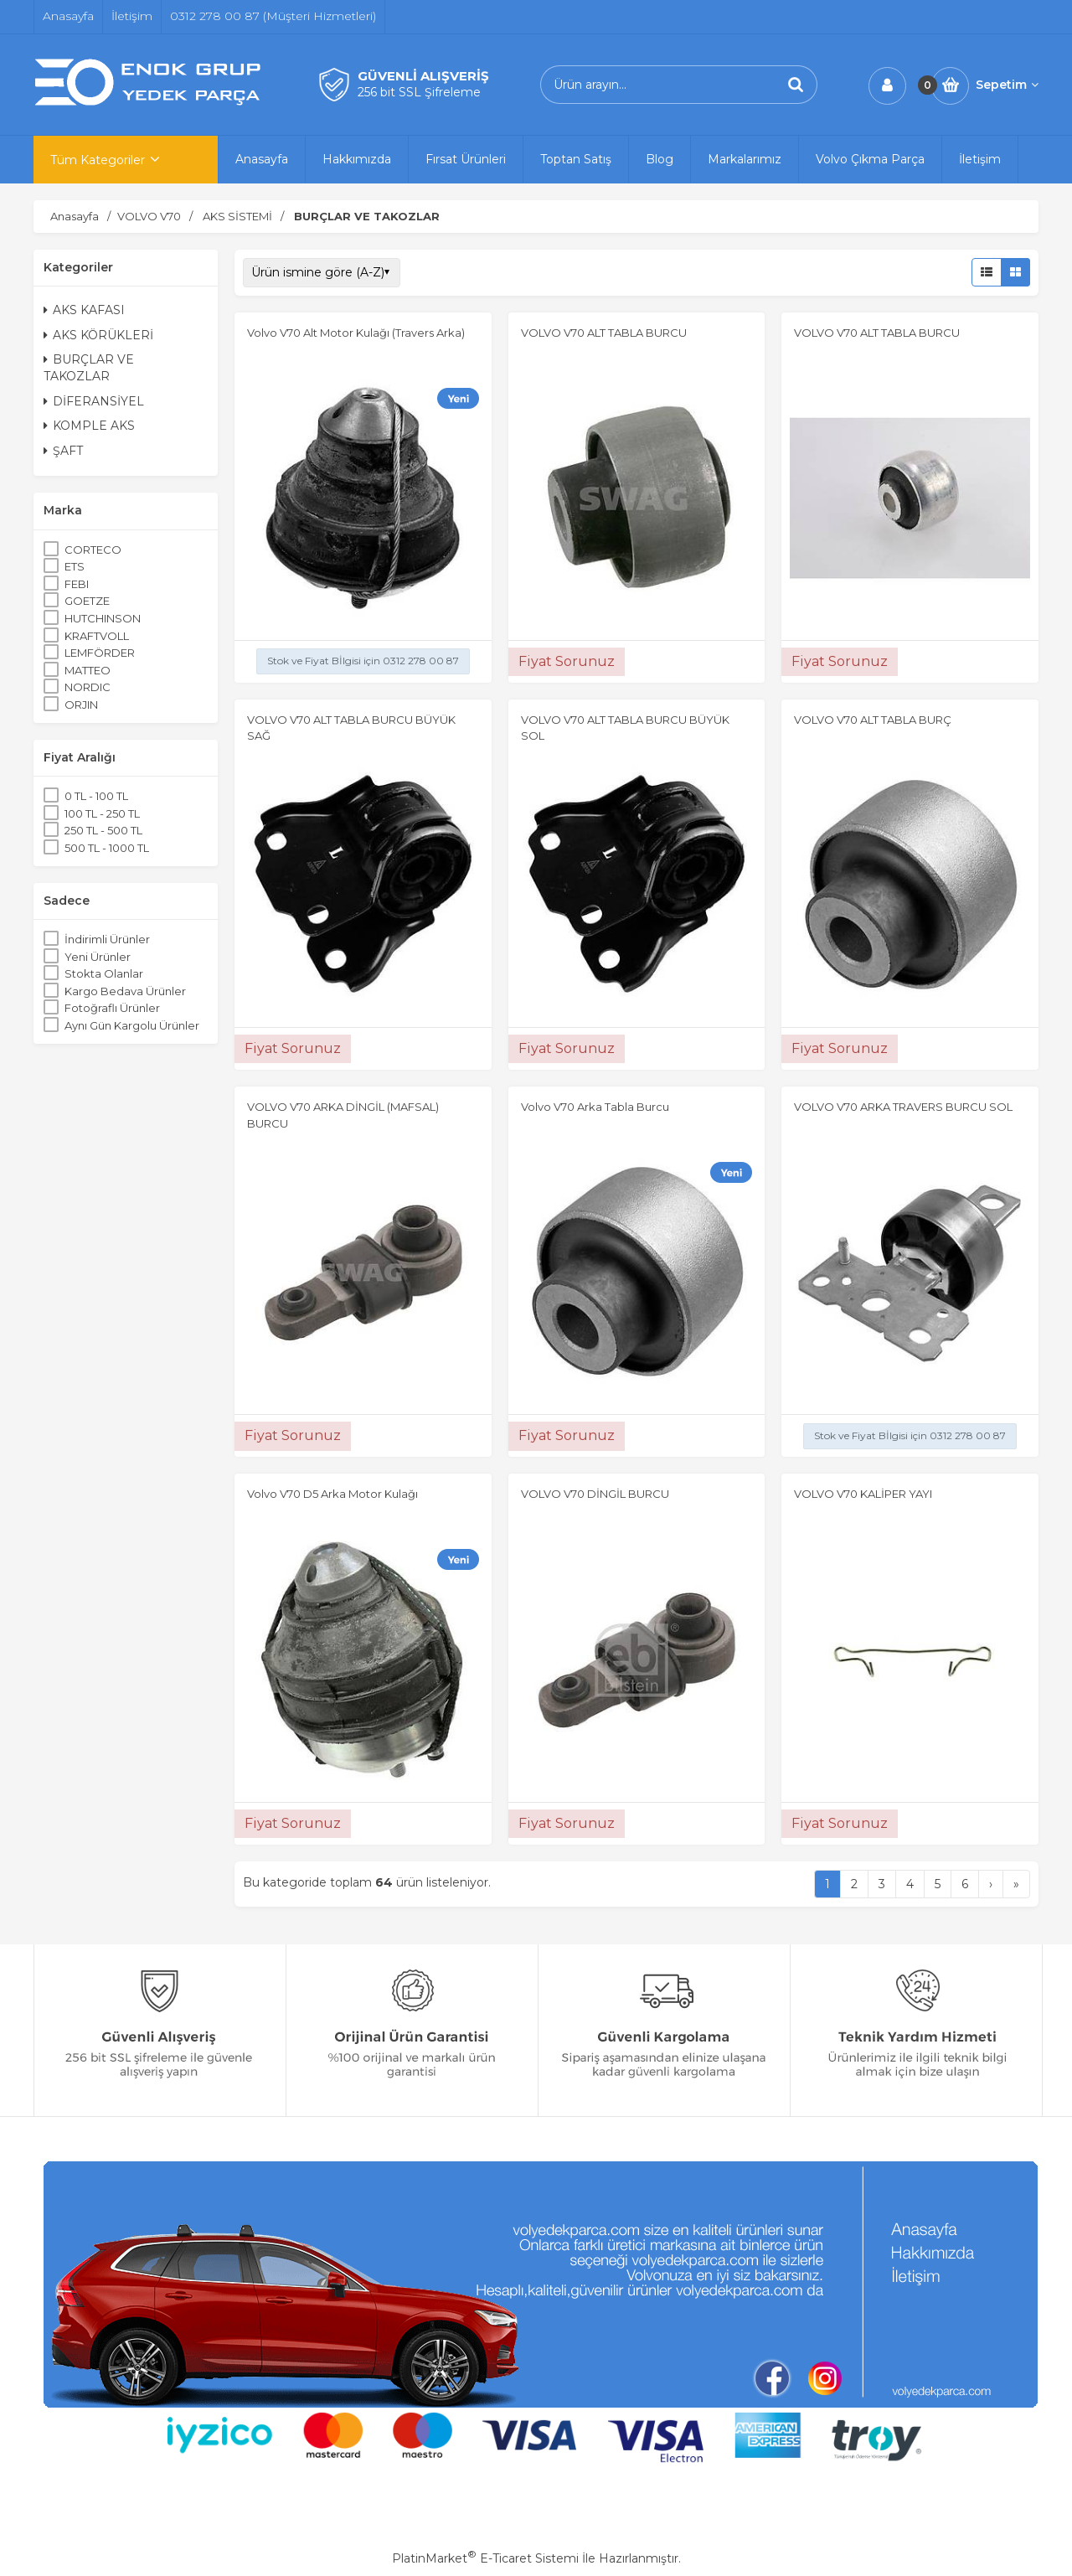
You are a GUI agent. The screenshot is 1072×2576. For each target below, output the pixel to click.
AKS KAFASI (84, 309)
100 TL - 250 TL (102, 813)
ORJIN (81, 704)
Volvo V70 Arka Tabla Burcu (595, 1106)
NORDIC (87, 687)
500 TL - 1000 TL (106, 847)
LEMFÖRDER (99, 652)
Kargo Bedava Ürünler (125, 991)
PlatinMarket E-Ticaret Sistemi (485, 2558)
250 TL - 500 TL (103, 830)
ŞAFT (63, 450)
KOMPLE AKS (89, 425)
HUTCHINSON (102, 618)
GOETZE (87, 600)
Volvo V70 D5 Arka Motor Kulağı (332, 1493)
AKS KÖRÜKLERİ (98, 335)
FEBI (76, 584)
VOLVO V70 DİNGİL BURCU (595, 1493)
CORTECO (92, 549)
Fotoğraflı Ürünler (112, 1007)
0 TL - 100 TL (96, 796)
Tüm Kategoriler (97, 160)
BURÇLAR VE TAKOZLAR (89, 368)
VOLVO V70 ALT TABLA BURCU (604, 332)
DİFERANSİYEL (94, 401)
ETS (74, 566)
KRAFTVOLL (96, 636)
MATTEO (87, 670)
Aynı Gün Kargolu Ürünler (131, 1025)
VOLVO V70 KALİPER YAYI (863, 1493)
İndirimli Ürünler (107, 939)
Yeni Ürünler (97, 956)
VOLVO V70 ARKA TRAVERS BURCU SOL (903, 1106)
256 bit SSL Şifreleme (419, 92)
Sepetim (1007, 84)
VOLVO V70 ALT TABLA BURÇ (872, 719)
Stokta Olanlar (103, 973)
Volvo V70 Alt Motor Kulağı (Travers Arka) (356, 332)
